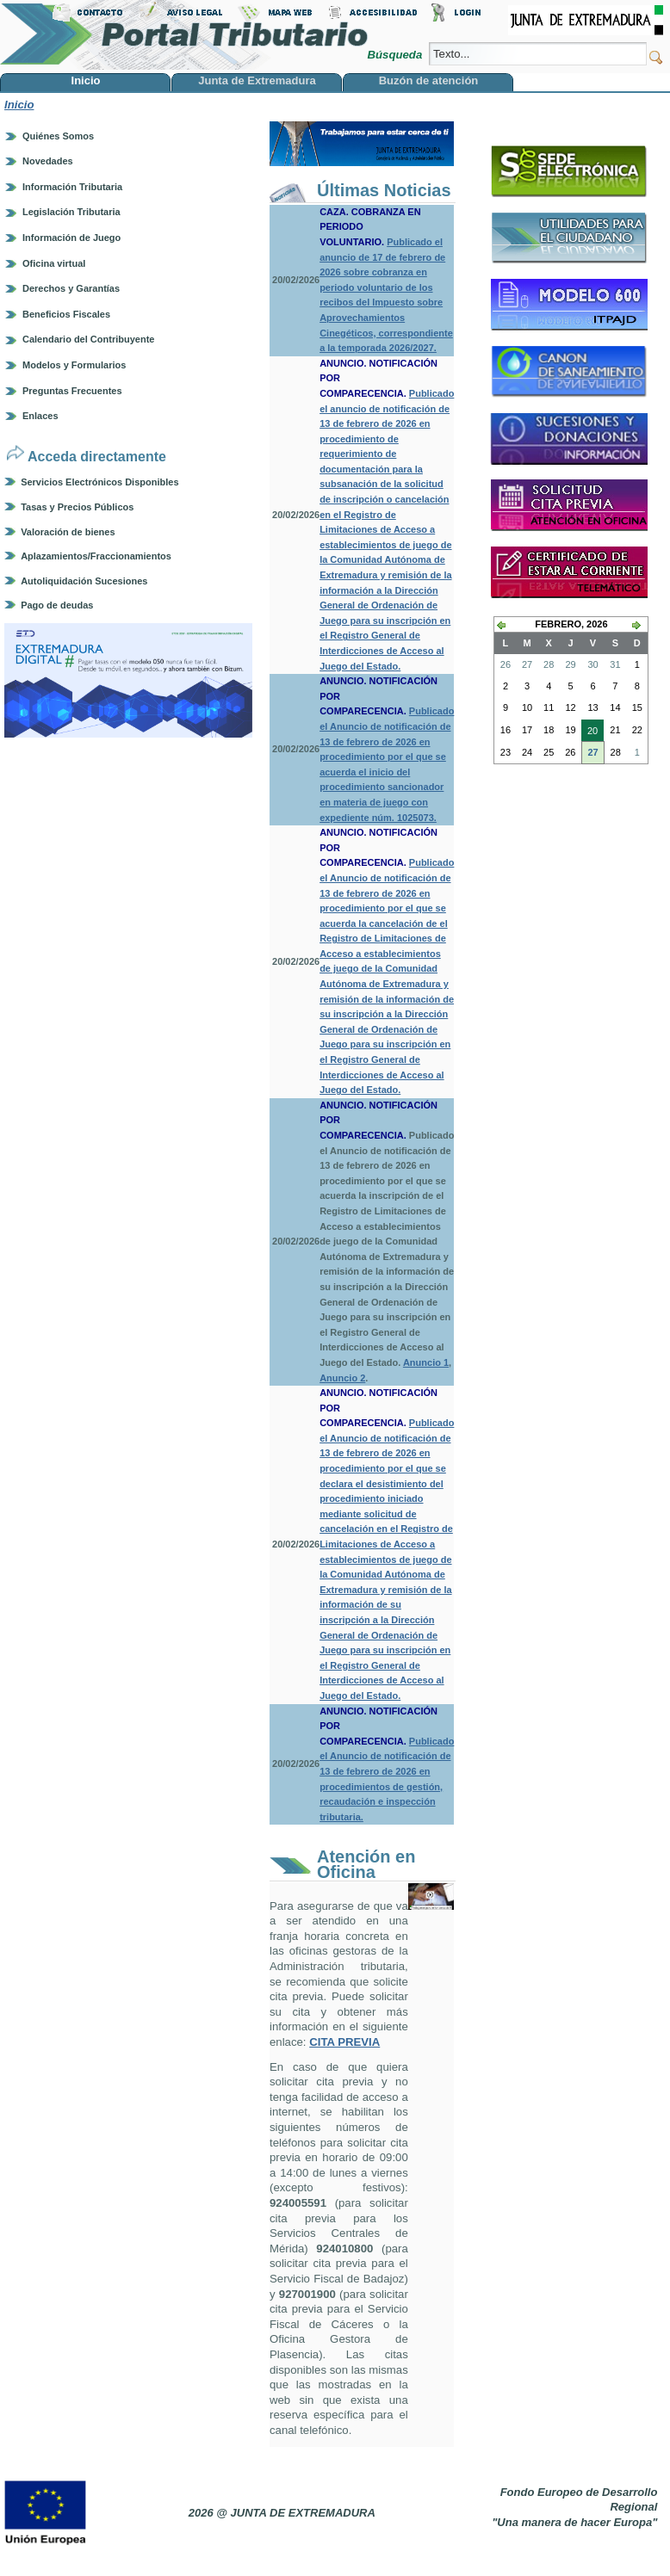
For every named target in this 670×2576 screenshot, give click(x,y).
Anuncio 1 (426, 1362)
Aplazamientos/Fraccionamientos (96, 556)
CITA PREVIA (344, 2041)
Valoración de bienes (68, 532)
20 (589, 732)
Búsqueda (396, 54)
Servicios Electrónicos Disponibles (99, 482)
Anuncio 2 (342, 1378)
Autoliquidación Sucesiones (84, 581)
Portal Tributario (184, 35)
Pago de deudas (57, 605)
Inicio (19, 104)
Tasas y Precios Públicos (77, 507)
